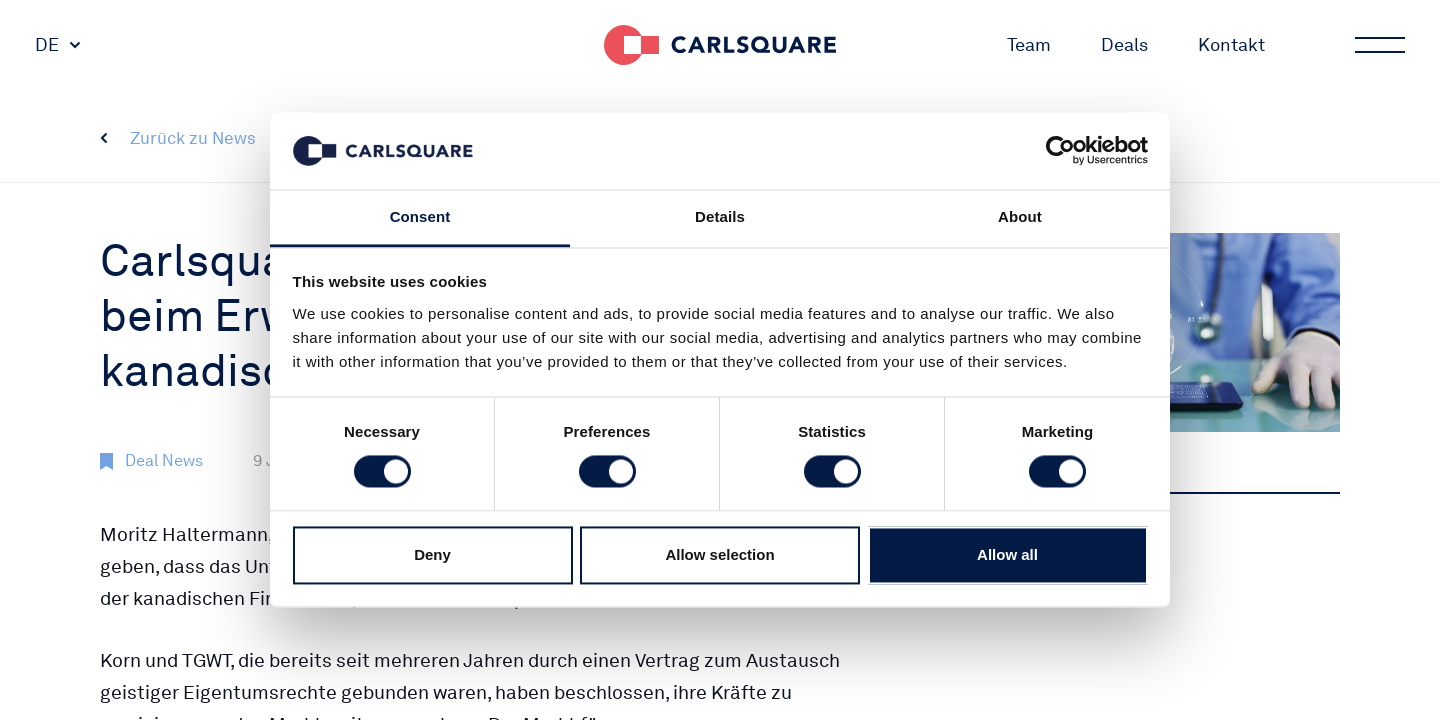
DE (47, 44)
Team (1029, 44)
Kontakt (1231, 44)
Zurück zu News (193, 138)
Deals (1124, 44)
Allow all (1007, 554)
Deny (432, 554)
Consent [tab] (420, 216)
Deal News (164, 460)
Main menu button (1378, 45)
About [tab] (1020, 216)
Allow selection (719, 554)
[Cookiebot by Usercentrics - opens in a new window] (1060, 151)
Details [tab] (720, 216)
